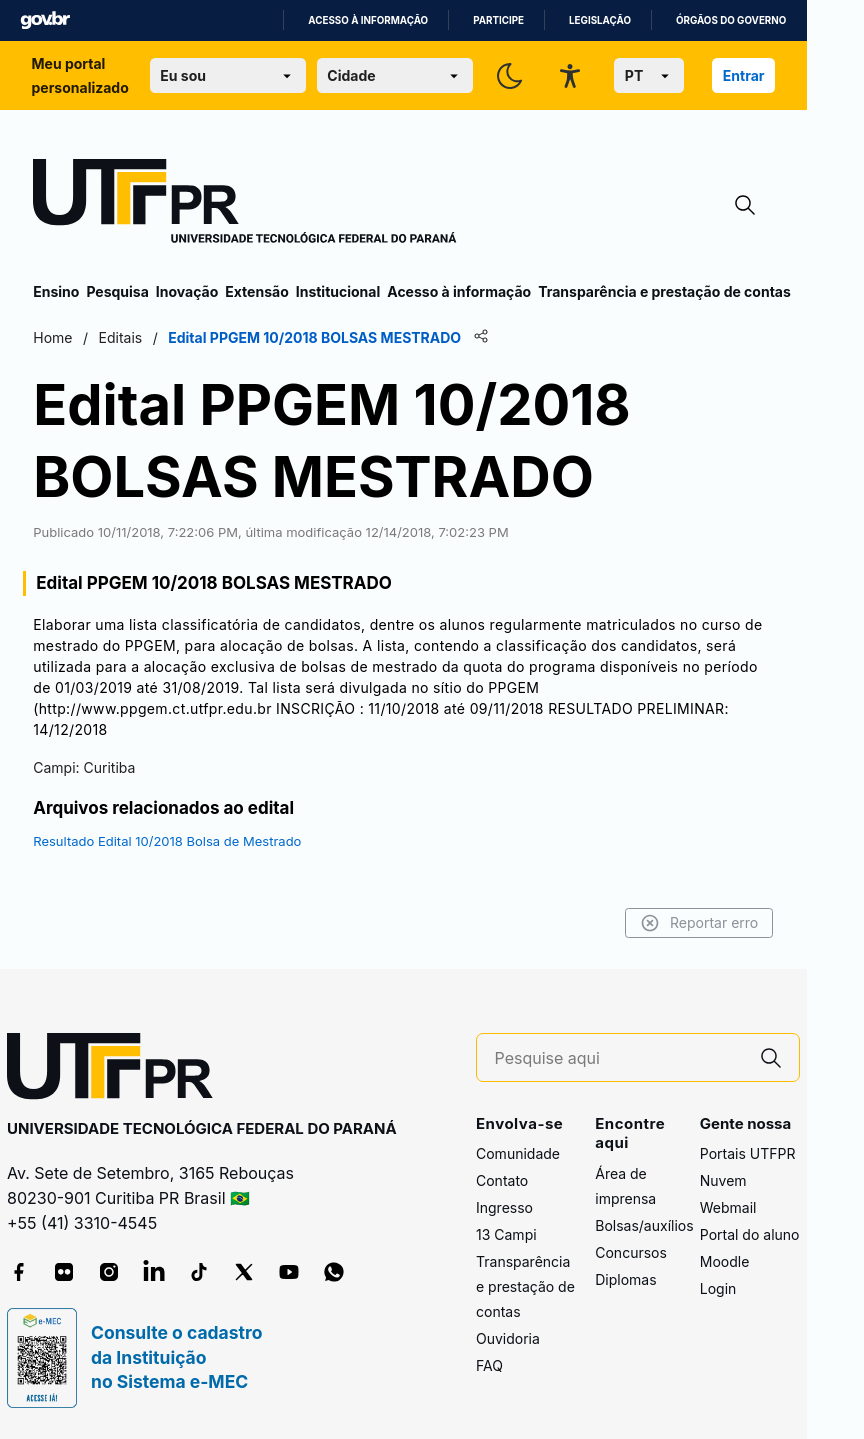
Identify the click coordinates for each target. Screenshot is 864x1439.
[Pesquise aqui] (619, 1058)
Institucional (338, 291)
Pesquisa (117, 291)
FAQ (489, 1365)
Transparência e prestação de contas (664, 291)
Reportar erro (699, 923)
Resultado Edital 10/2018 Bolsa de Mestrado (167, 841)
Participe (498, 20)
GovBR (45, 20)
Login (718, 1288)
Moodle (725, 1261)
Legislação (600, 20)
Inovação (187, 291)
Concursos (631, 1252)
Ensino (56, 291)
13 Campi (506, 1234)
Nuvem (723, 1180)
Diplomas (625, 1279)
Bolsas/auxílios (644, 1225)
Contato (502, 1180)
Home (52, 337)
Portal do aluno (750, 1234)
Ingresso (504, 1207)
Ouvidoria (508, 1338)
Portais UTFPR (748, 1153)
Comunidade (518, 1153)
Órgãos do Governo (731, 20)
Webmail (728, 1207)
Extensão (256, 291)
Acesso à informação (368, 20)
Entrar (744, 75)
